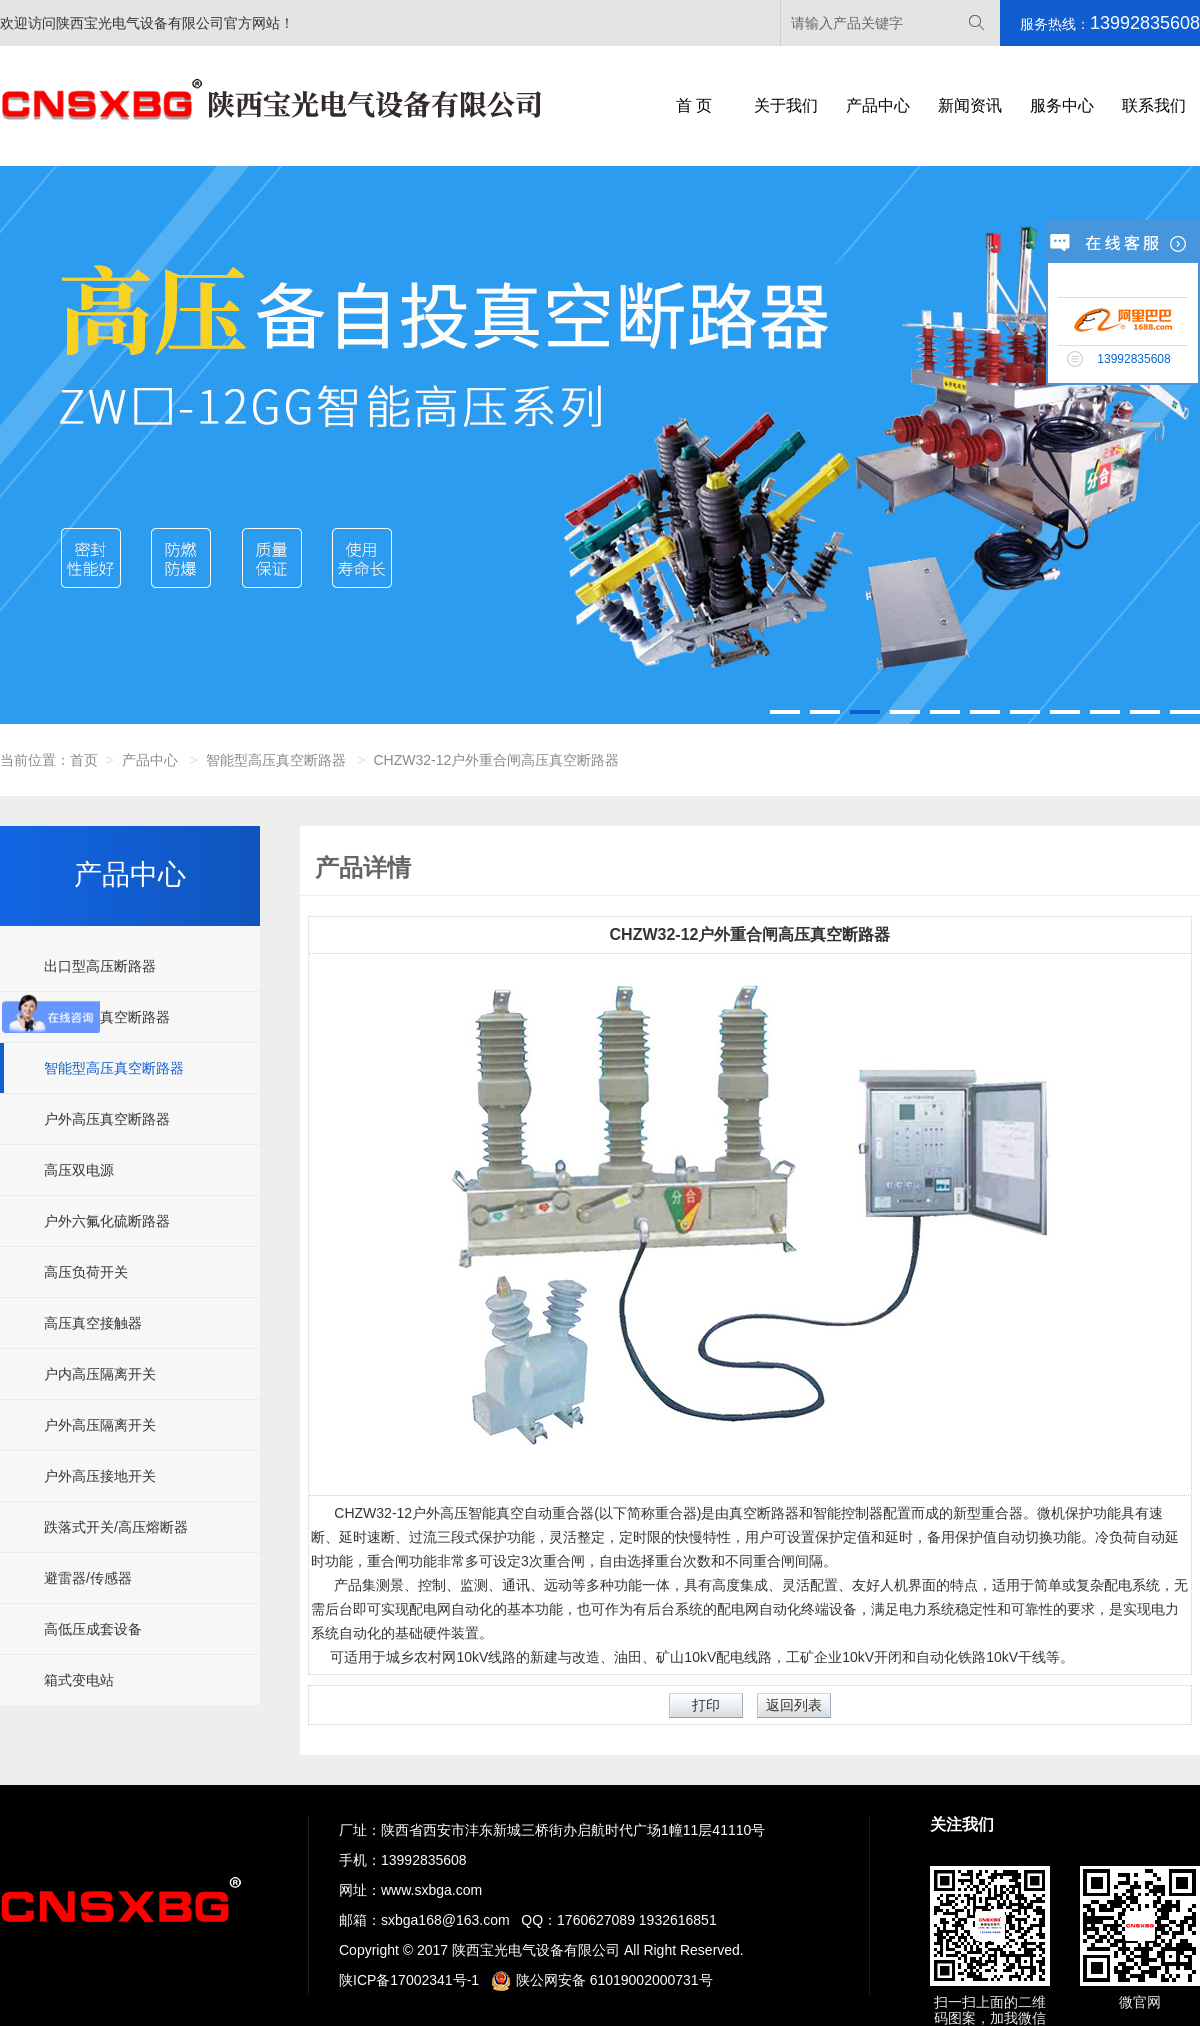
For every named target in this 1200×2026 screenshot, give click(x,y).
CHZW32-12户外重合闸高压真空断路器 (497, 760)
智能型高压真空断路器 (276, 760)
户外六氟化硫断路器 (107, 1221)
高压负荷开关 (86, 1272)
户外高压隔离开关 (100, 1425)
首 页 (694, 105)
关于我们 (786, 105)
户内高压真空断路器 (107, 1017)
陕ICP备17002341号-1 (409, 1980)
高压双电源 (79, 1170)
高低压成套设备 (93, 1629)
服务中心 (1062, 105)
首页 (84, 760)
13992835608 (424, 1860)
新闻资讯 (970, 105)
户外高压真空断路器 (107, 1119)
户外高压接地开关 (100, 1476)
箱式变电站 (79, 1680)
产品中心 (878, 105)
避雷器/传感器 (88, 1578)
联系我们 (1154, 105)
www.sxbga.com (431, 1890)
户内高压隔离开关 (100, 1374)
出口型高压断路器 (100, 966)
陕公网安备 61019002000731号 (602, 1980)
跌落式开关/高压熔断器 (116, 1527)
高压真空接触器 (93, 1323)
